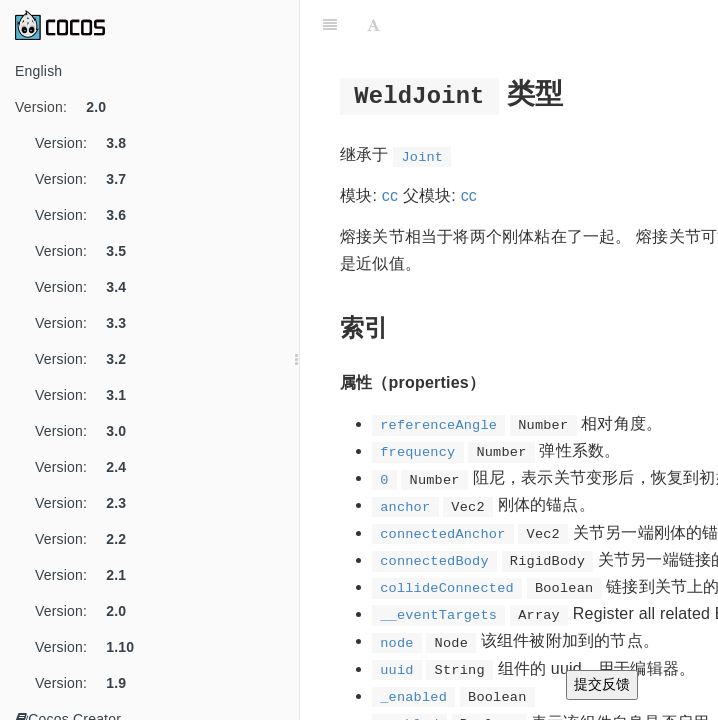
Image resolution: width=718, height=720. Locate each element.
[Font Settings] (373, 25)
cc (390, 195)
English (38, 71)
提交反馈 (602, 684)
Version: (68, 107)
